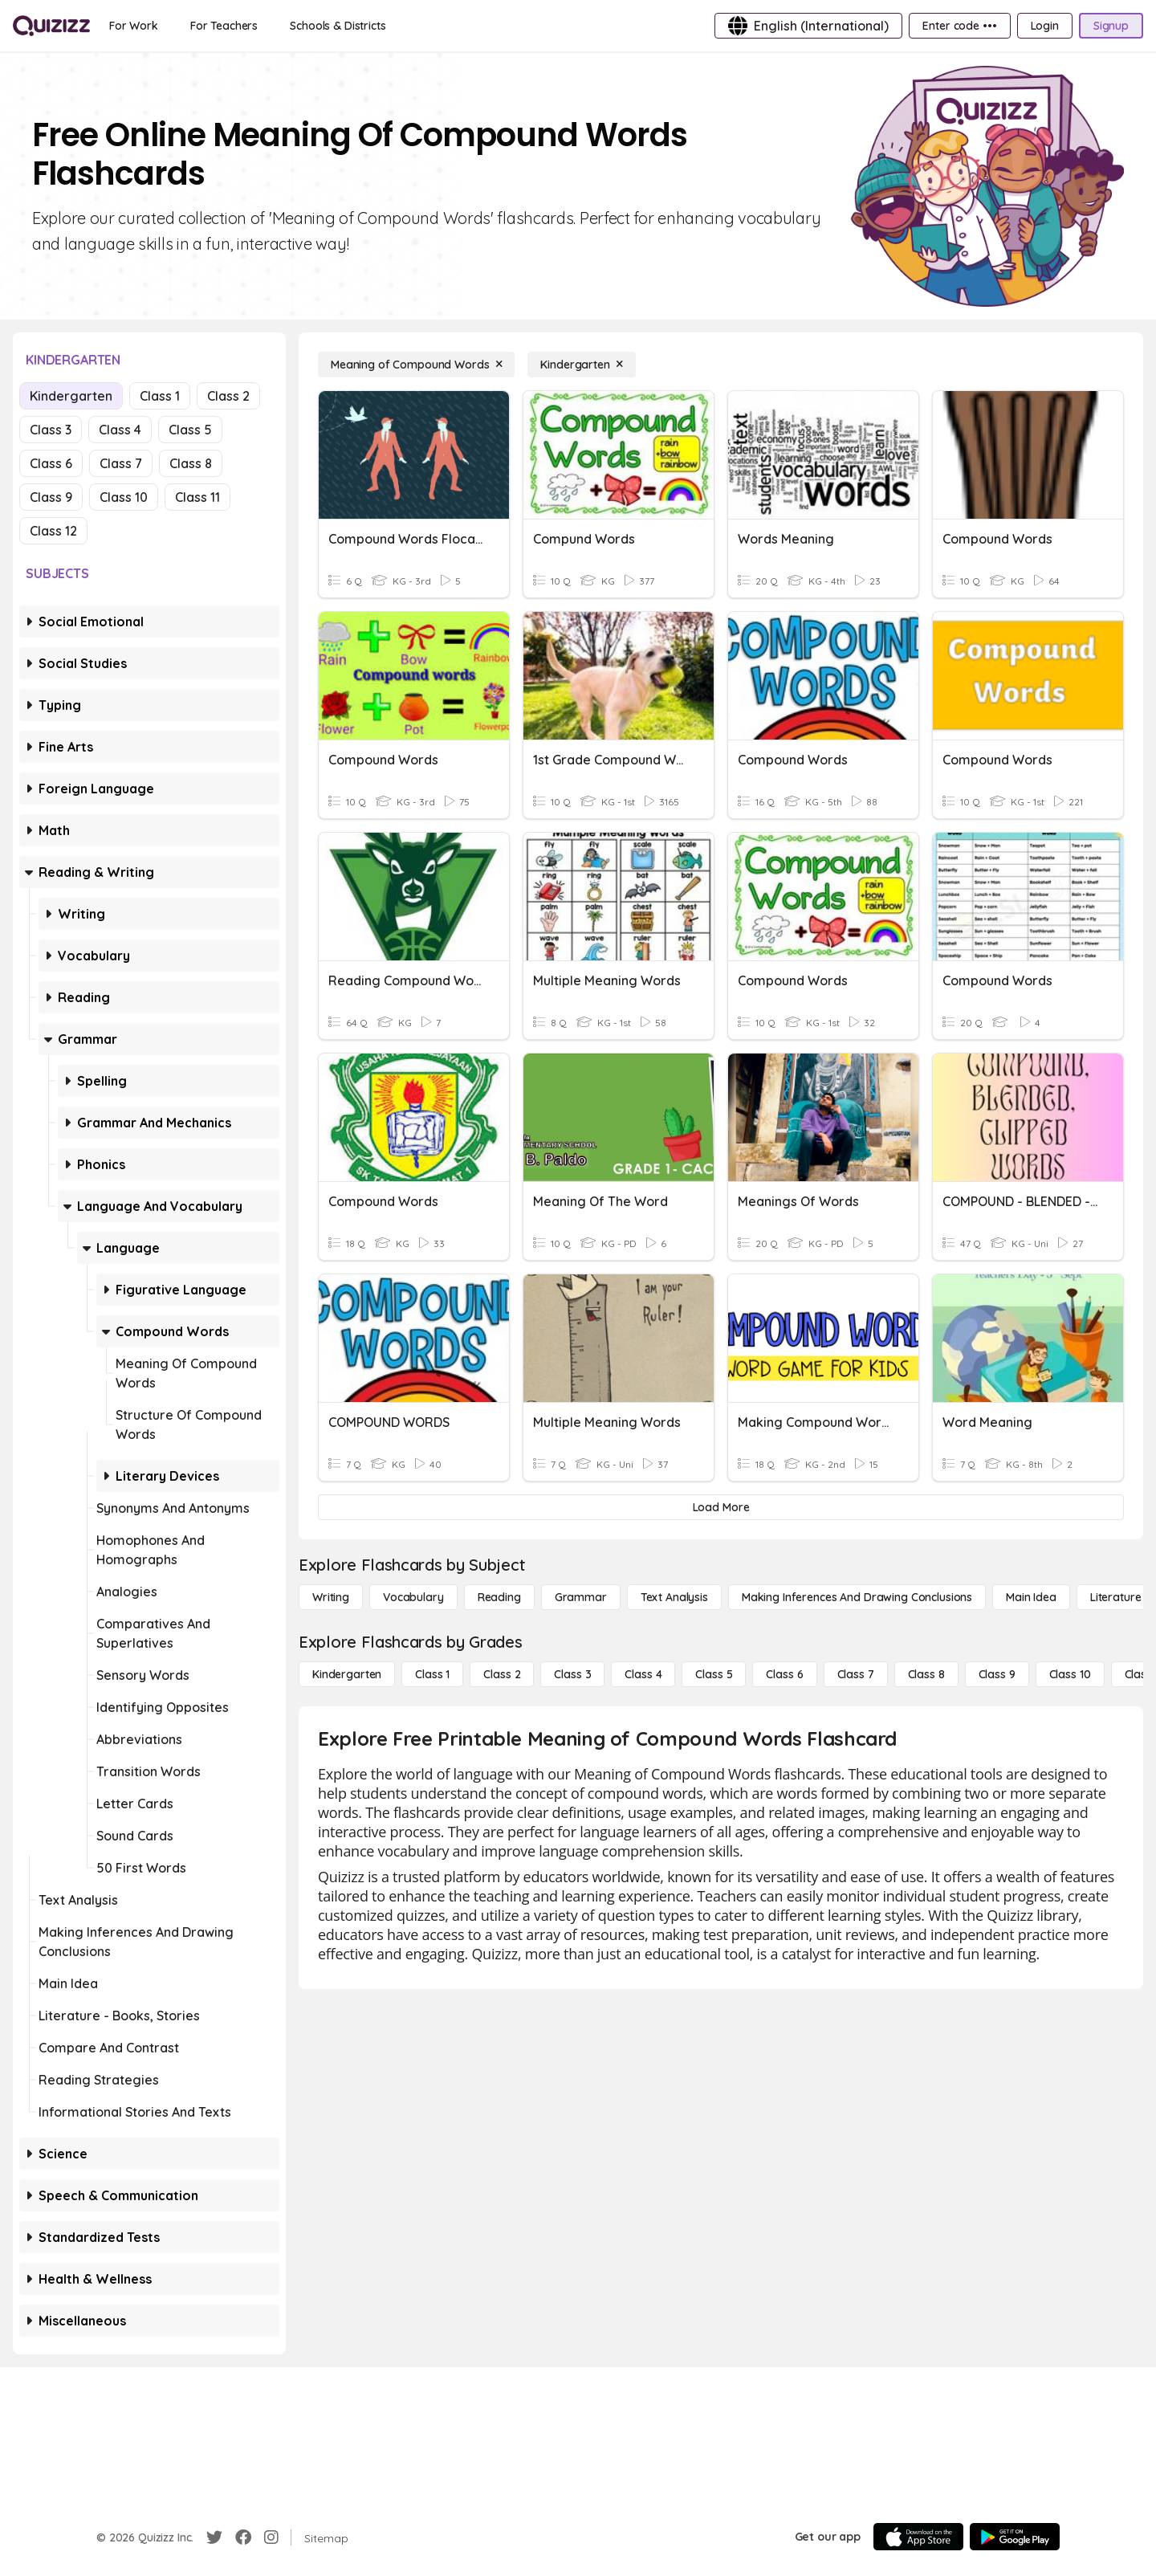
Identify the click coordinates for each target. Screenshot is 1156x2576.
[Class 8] (926, 1674)
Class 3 (50, 430)
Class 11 (197, 497)
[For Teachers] (224, 26)
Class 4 (120, 430)
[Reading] (499, 1597)
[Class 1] (432, 1674)
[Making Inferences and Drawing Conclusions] (857, 1597)
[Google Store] (1015, 2536)
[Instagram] (271, 2537)
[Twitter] (214, 2537)
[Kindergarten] (581, 364)
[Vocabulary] (413, 1597)
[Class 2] (502, 1674)
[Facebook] (243, 2537)
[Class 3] (572, 1674)
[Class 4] (643, 1674)
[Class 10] (1070, 1674)
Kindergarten (71, 396)
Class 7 (121, 463)
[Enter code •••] (959, 26)
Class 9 (51, 497)
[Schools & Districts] (337, 26)
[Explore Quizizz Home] (51, 25)
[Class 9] (997, 1674)
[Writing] (331, 1597)
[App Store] (918, 2536)
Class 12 (53, 531)
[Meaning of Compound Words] (416, 364)
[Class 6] (784, 1674)
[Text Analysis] (674, 1597)
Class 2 (228, 396)
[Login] (1045, 26)
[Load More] (721, 1507)
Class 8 (190, 463)
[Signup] (1111, 26)
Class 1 (160, 396)
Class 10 (124, 497)
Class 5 (190, 430)
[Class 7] (856, 1674)
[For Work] (133, 26)
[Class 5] (714, 1674)
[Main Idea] (1031, 1597)
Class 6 (51, 463)
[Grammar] (581, 1597)
